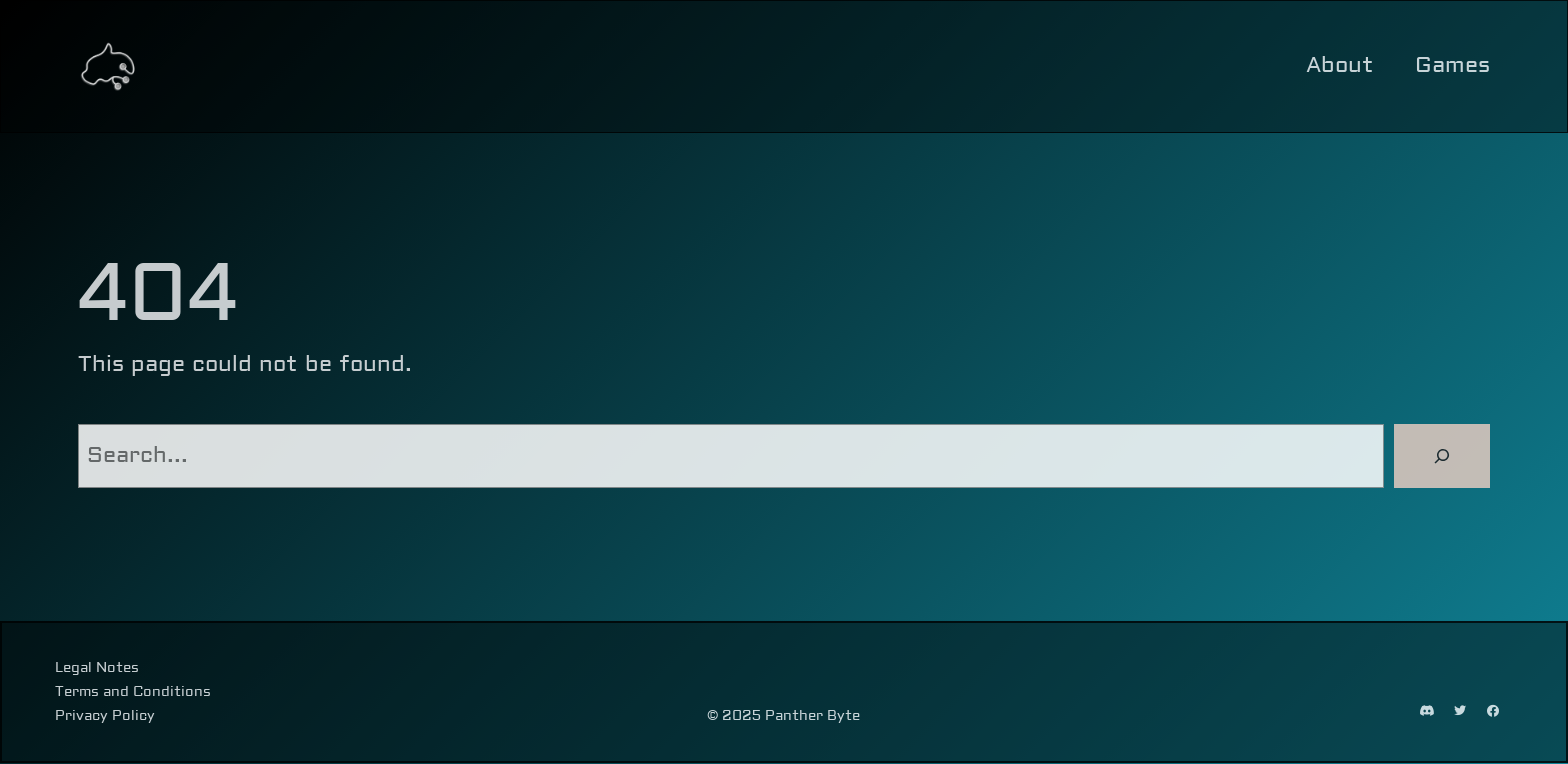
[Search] (1442, 456)
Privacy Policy (105, 717)
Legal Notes (97, 668)
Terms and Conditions (133, 692)
